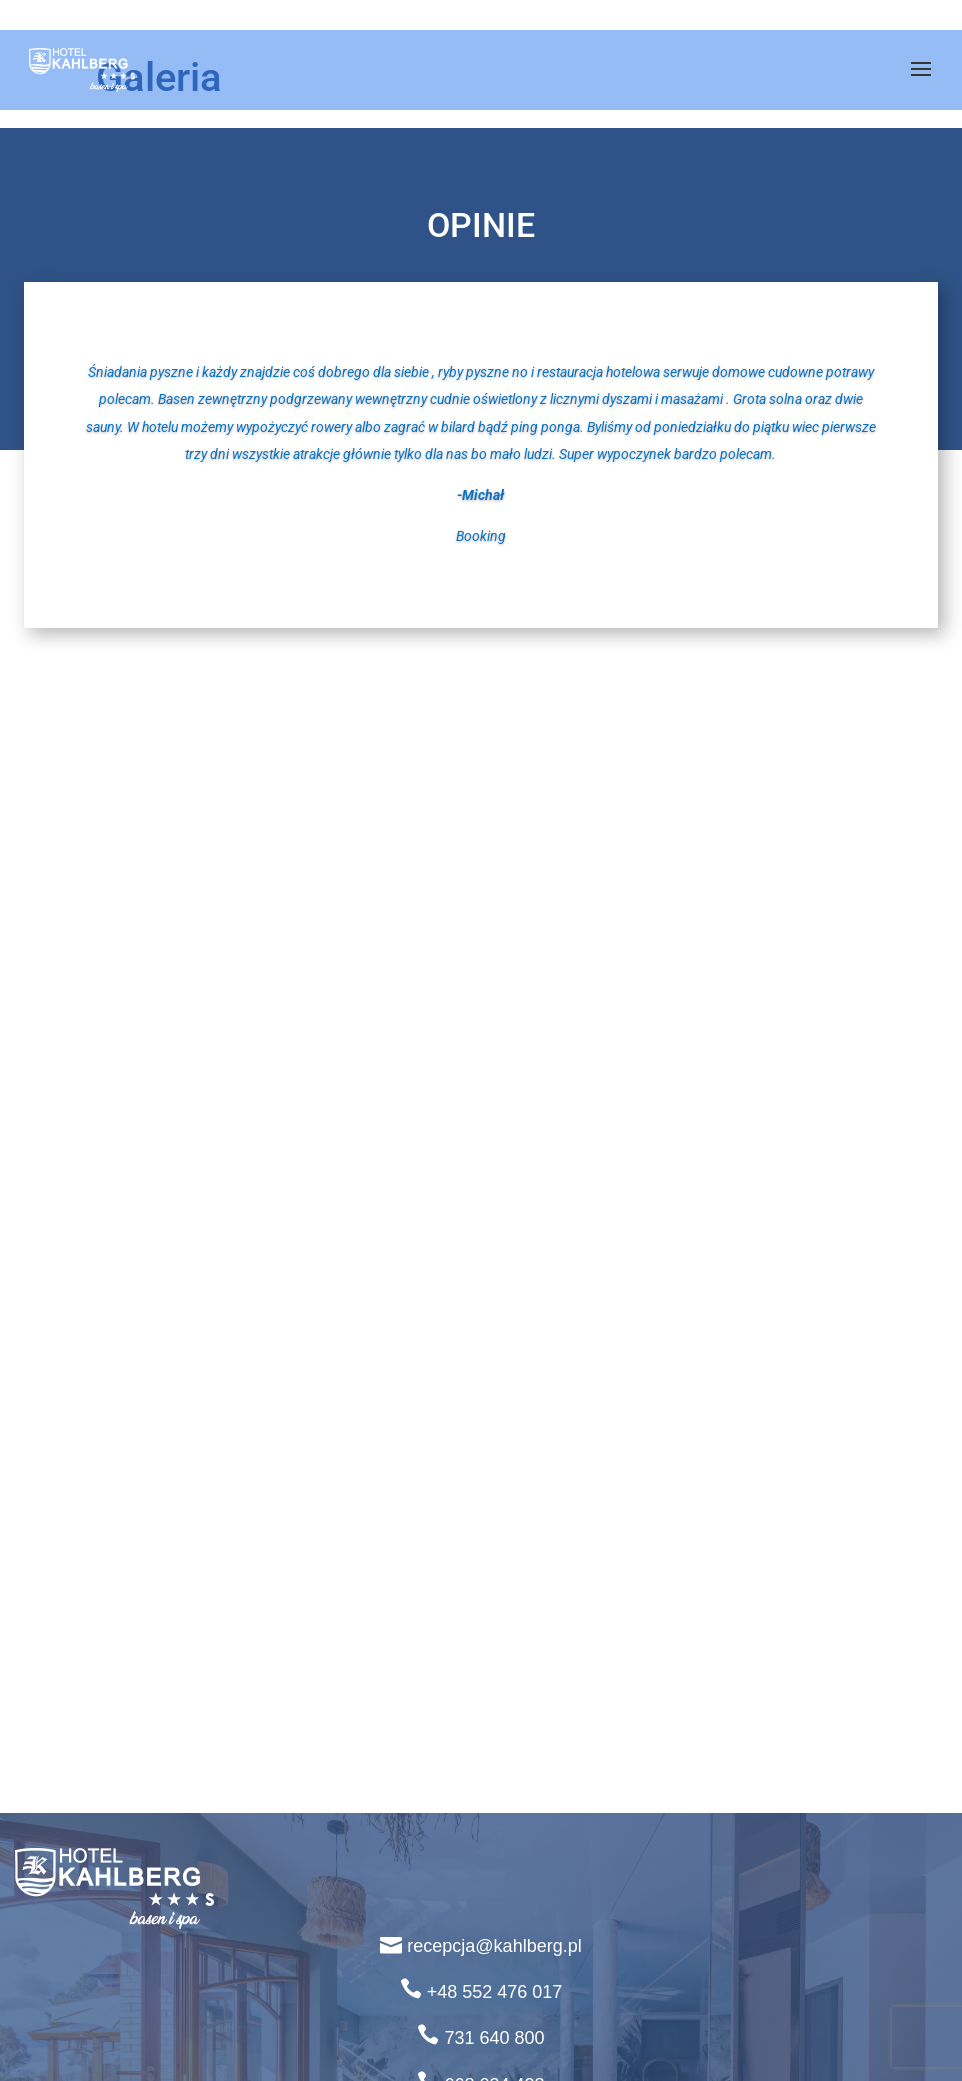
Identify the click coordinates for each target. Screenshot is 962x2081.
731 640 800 (494, 2038)
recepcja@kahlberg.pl (494, 1946)
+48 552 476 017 (495, 1992)
